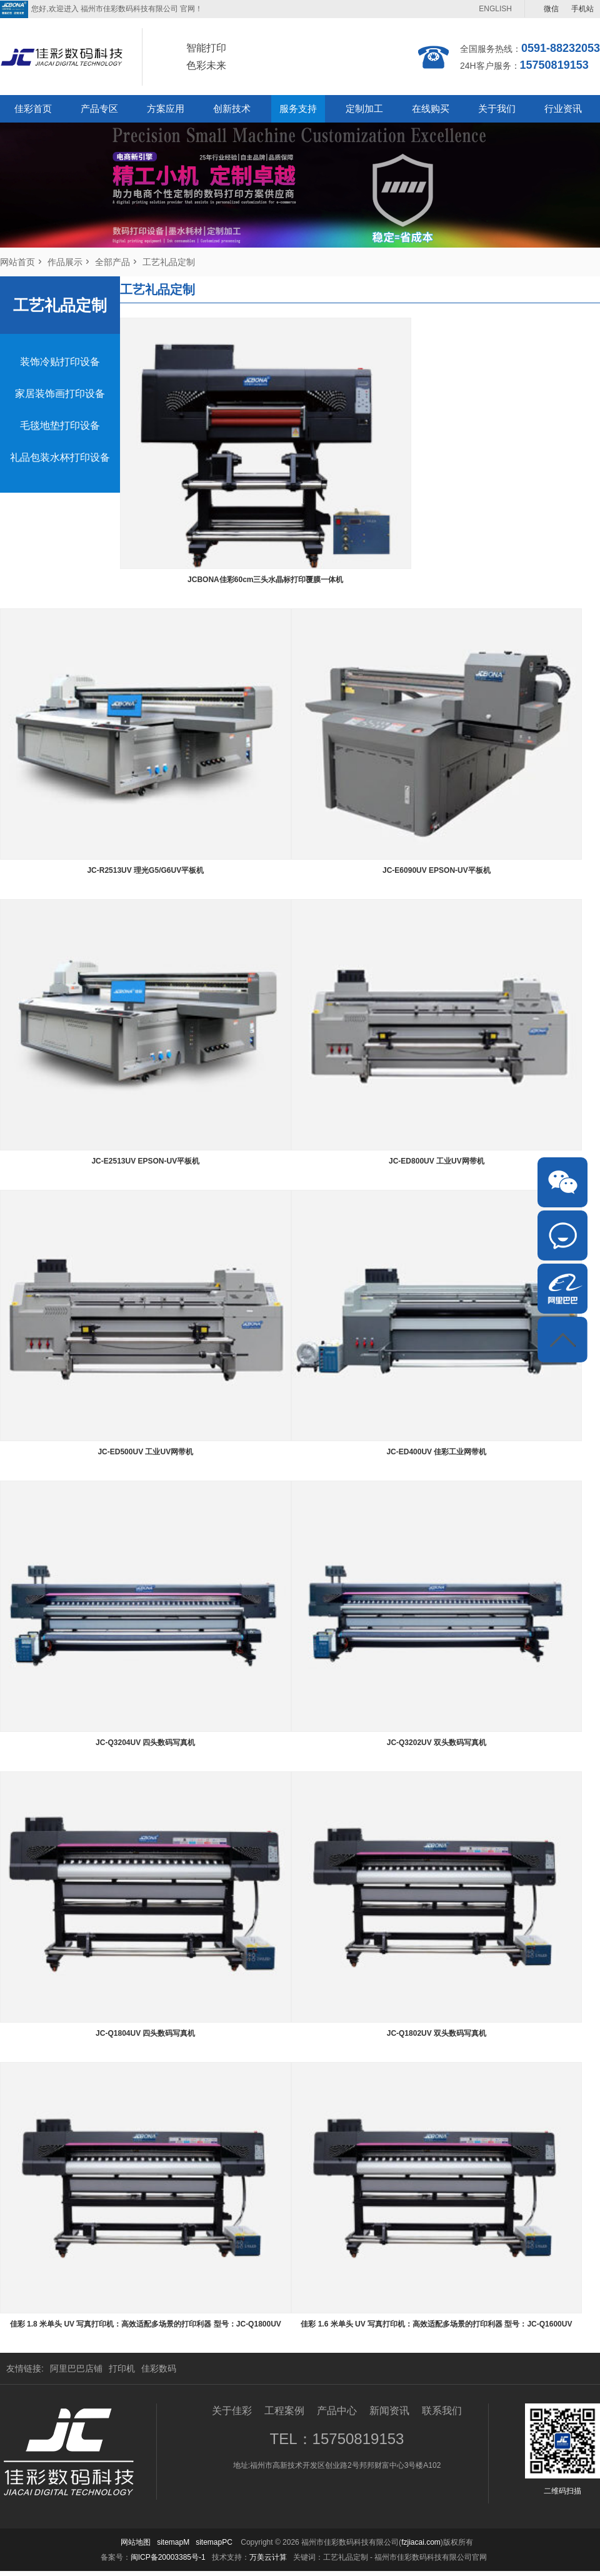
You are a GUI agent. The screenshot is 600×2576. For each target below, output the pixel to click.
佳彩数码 (158, 2368)
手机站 (582, 8)
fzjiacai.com (421, 2542)
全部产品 (112, 262)
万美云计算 (268, 2557)
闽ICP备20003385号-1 (168, 2557)
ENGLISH (495, 8)
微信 (551, 8)
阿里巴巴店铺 (76, 2368)
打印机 (122, 2368)
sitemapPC (214, 2542)
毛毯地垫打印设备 (60, 425)
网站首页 (17, 262)
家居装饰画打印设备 (60, 393)
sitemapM (173, 2542)
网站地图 (136, 2542)
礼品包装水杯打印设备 (60, 457)
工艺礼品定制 (168, 262)
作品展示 (65, 262)
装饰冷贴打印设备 (60, 361)
